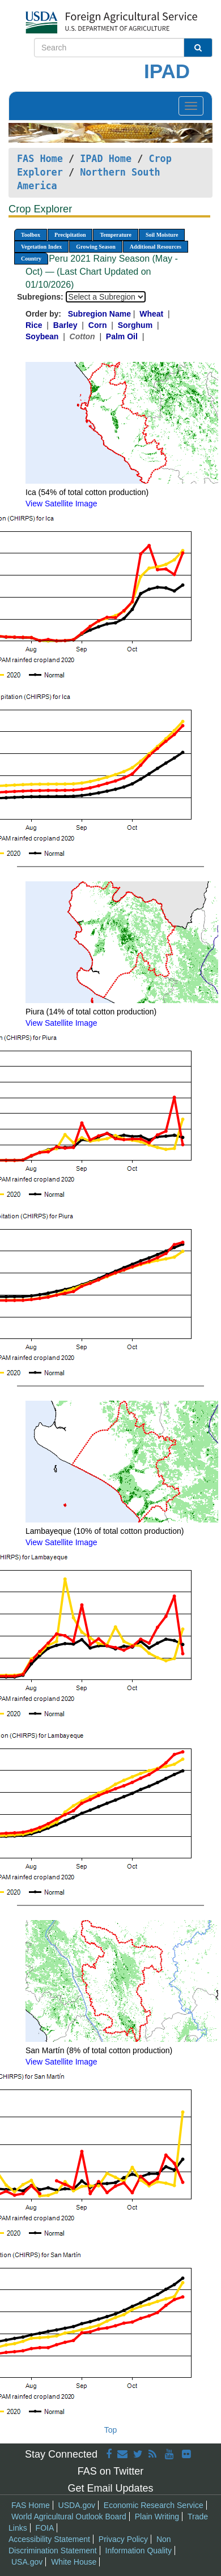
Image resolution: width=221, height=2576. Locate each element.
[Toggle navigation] (190, 106)
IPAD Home (105, 158)
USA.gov (26, 2561)
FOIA (45, 2527)
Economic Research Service (153, 2505)
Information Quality (138, 2550)
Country (31, 258)
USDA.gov (76, 2505)
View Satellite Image (61, 503)
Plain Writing (157, 2516)
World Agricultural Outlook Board (68, 2516)
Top (110, 2429)
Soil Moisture (162, 235)
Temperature (115, 235)
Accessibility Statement (49, 2539)
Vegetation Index (41, 247)
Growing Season (96, 247)
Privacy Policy (123, 2539)
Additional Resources (155, 247)
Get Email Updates (110, 2488)
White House (73, 2561)
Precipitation (70, 235)
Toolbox (30, 235)
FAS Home (40, 158)
